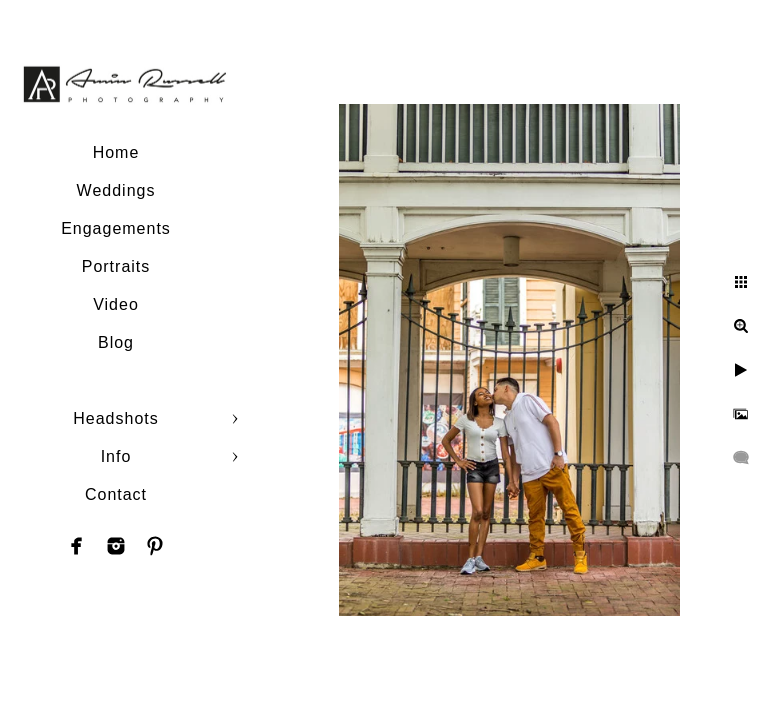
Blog (116, 342)
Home (116, 152)
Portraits (116, 266)
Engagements (116, 228)
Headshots (116, 418)
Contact (116, 494)
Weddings (116, 190)
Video (116, 304)
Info (116, 456)
